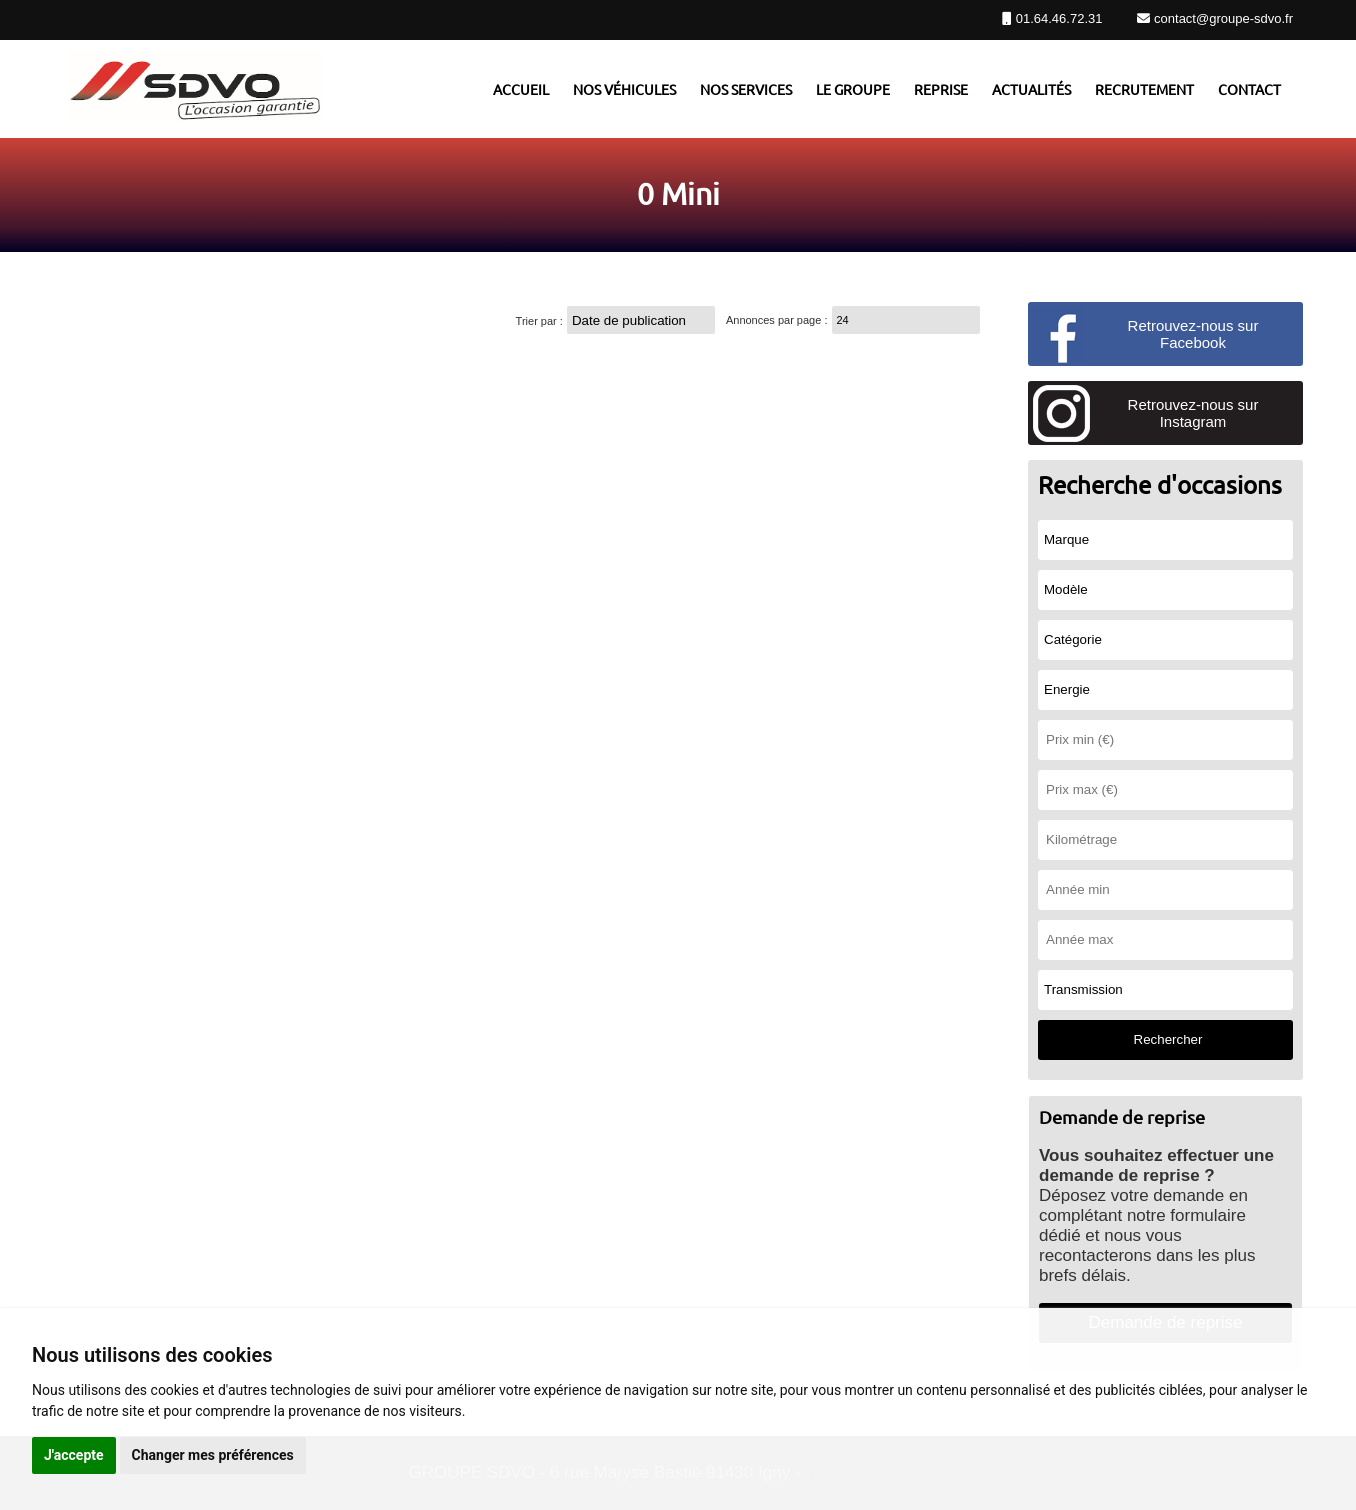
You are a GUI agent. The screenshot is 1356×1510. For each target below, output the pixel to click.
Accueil (521, 89)
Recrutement (1144, 89)
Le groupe (853, 89)
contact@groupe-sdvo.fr (1221, 18)
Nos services (746, 89)
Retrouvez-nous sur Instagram (1193, 413)
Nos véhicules (624, 89)
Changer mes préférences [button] (213, 1455)
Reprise (941, 89)
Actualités (1031, 89)
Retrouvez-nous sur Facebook (1193, 334)
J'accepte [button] (74, 1455)
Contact (1249, 89)
